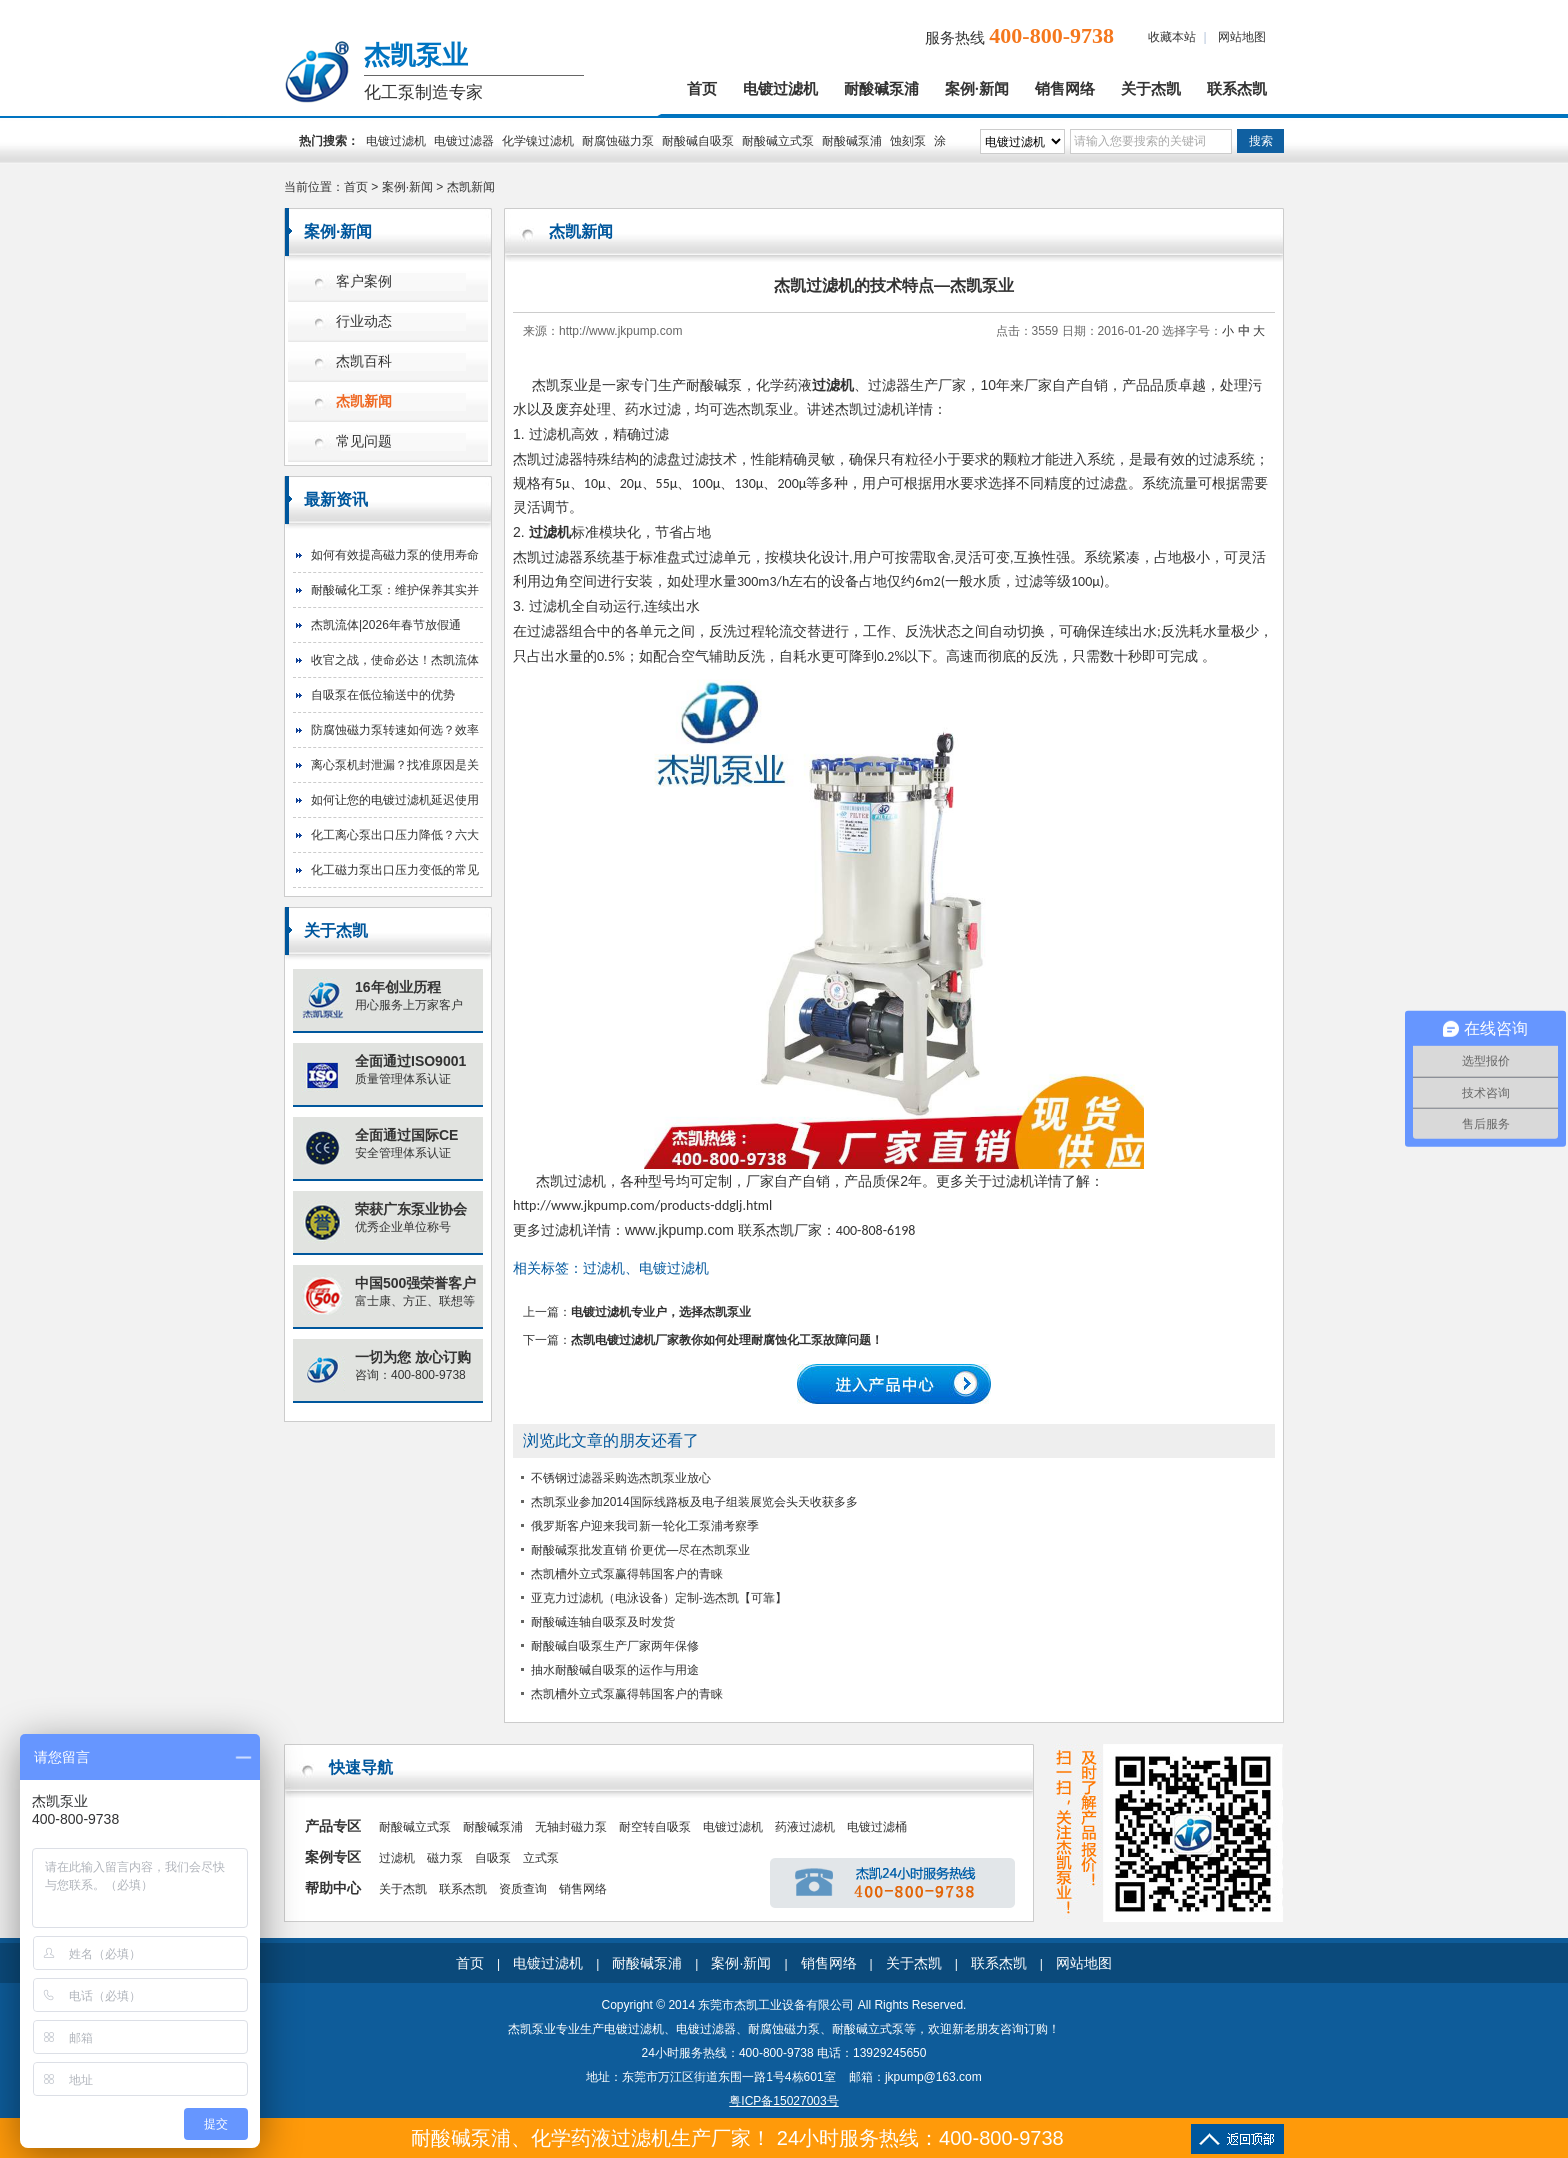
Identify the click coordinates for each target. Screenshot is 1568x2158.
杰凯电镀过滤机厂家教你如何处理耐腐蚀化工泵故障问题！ (727, 1340)
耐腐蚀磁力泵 (618, 141)
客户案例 (364, 281)
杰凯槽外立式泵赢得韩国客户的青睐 (627, 1574)
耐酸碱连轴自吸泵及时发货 (603, 1622)
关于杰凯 (1151, 89)
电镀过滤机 (780, 89)
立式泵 (541, 1858)
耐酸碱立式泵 (778, 141)
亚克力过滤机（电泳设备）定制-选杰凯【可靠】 (659, 1598)
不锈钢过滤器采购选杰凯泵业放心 (621, 1478)
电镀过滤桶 (877, 1827)
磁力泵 (445, 1858)
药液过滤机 (805, 1827)
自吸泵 (493, 1858)
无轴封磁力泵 (571, 1827)
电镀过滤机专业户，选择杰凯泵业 (661, 1312)
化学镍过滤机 (538, 141)
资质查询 (523, 1889)
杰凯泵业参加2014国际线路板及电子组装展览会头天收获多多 (694, 1502)
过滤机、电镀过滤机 (646, 1268)
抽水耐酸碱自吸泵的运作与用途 (615, 1670)
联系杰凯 (1237, 89)
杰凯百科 (364, 361)
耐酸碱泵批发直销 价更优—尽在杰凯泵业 (640, 1550)
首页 (702, 89)
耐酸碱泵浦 (881, 89)
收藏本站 (1172, 37)
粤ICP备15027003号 (783, 2101)
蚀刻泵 (908, 141)
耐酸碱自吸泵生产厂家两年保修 (615, 1646)
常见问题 (364, 441)
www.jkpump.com (679, 1230)
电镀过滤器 (464, 141)
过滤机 (833, 385)
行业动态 (364, 321)
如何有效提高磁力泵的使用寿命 (395, 555)
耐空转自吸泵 (655, 1827)
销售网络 (1065, 89)
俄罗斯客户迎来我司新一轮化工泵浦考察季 (645, 1526)
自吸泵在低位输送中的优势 (383, 695)
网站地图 (1242, 37)
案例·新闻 (977, 89)
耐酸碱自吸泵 (698, 141)
